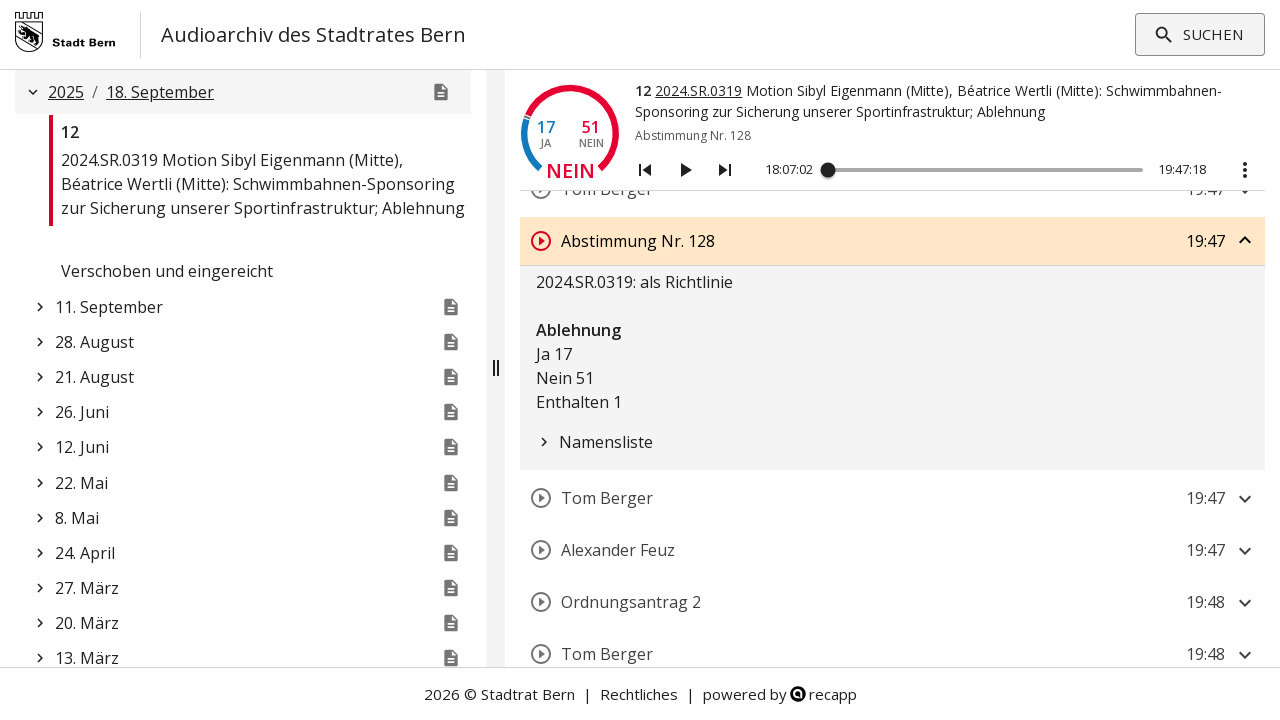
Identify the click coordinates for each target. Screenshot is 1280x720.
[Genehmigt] (441, 92)
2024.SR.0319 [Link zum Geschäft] (698, 90)
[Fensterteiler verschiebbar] (495, 368)
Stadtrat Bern (528, 694)
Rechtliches (639, 694)
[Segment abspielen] (541, 241)
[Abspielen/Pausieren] (685, 170)
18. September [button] (160, 92)
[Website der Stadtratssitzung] (451, 447)
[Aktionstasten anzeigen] (1245, 170)
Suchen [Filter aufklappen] (1200, 34)
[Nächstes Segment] (725, 170)
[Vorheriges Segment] (645, 170)
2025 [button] (66, 92)
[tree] (892, 442)
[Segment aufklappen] (1245, 499)
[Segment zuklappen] (1245, 240)
